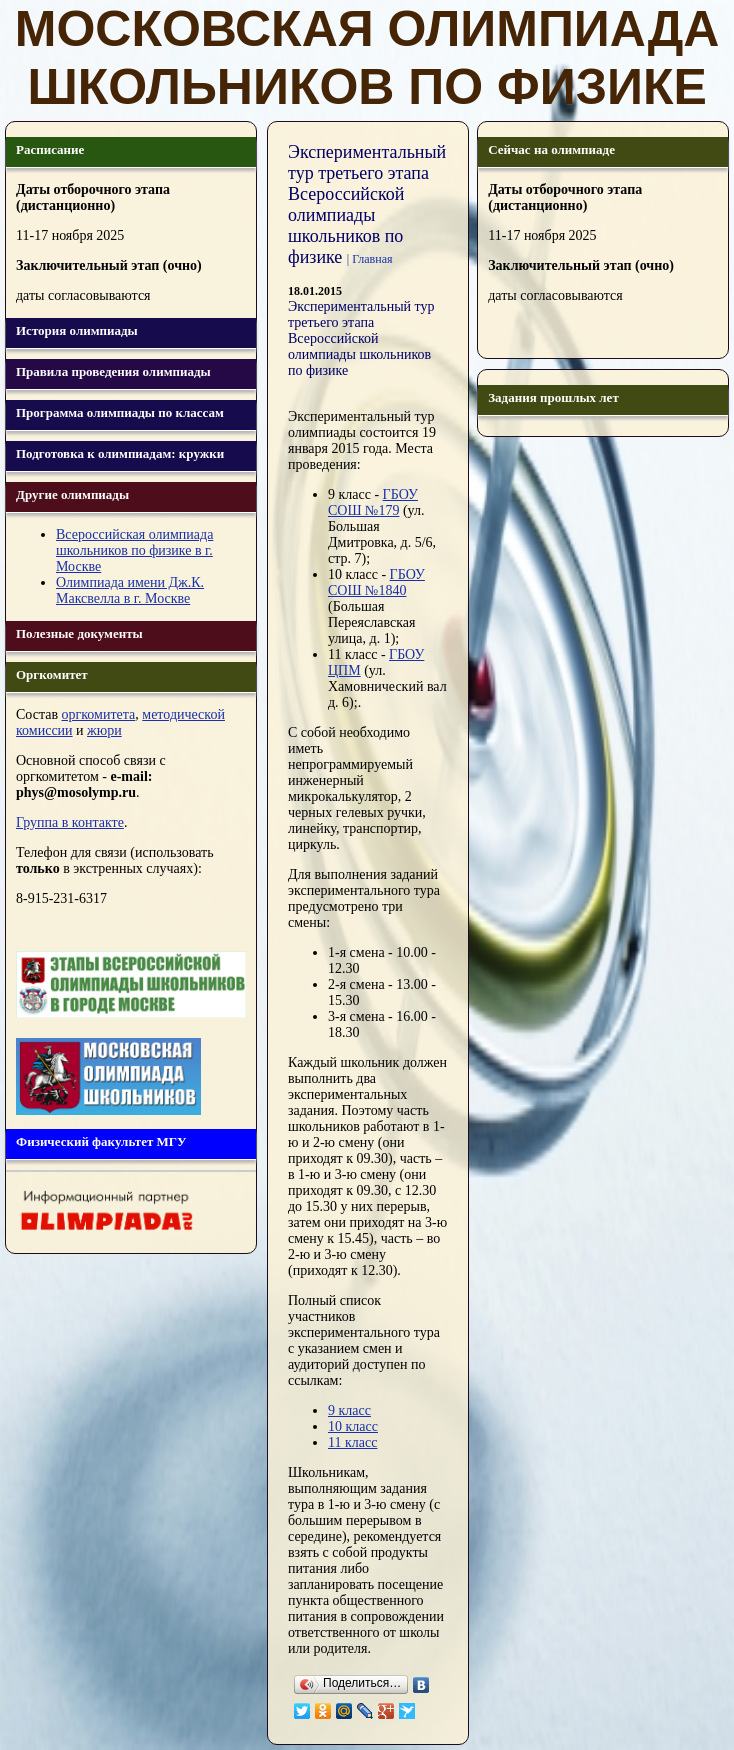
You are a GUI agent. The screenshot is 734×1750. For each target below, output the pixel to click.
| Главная (370, 259)
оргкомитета (99, 714)
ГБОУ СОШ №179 (373, 502)
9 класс (349, 1410)
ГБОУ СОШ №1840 (376, 582)
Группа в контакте (70, 822)
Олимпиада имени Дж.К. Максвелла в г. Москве (130, 590)
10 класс (353, 1426)
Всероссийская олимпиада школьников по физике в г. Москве (134, 550)
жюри (104, 730)
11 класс (352, 1442)
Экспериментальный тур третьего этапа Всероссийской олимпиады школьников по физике (361, 338)
